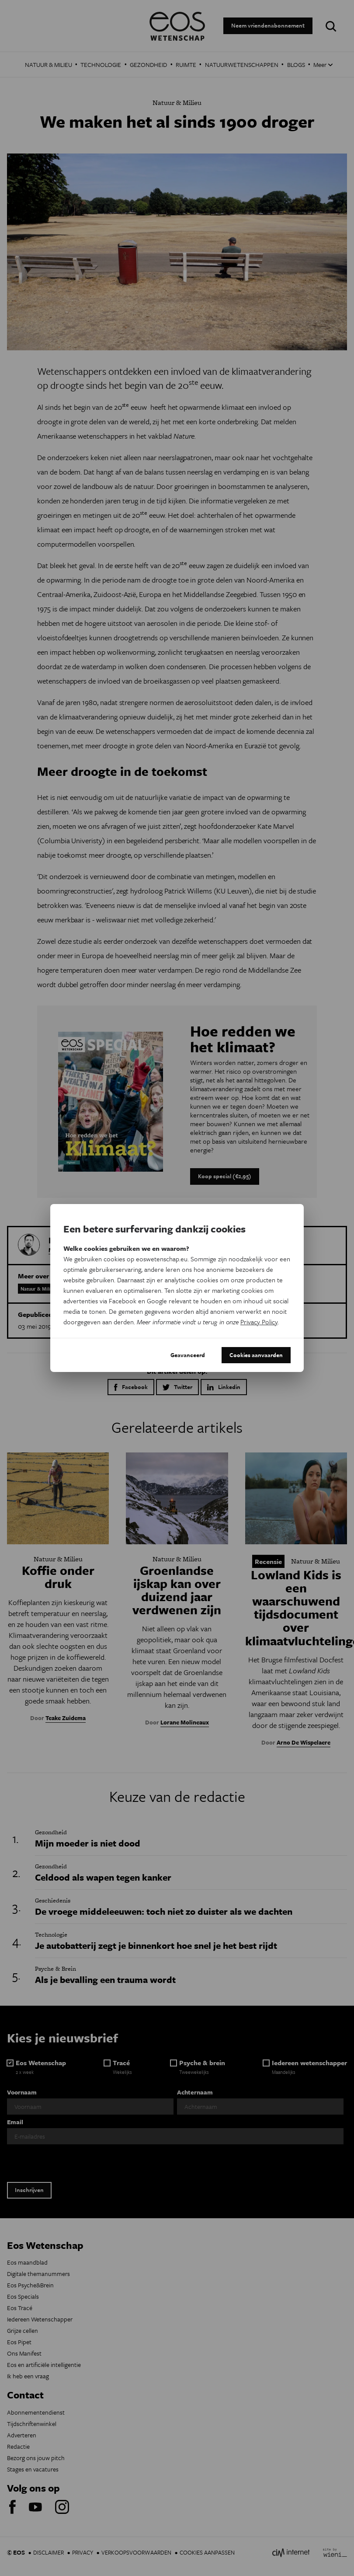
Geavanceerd (187, 1355)
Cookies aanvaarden (256, 1355)
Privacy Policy (259, 1321)
